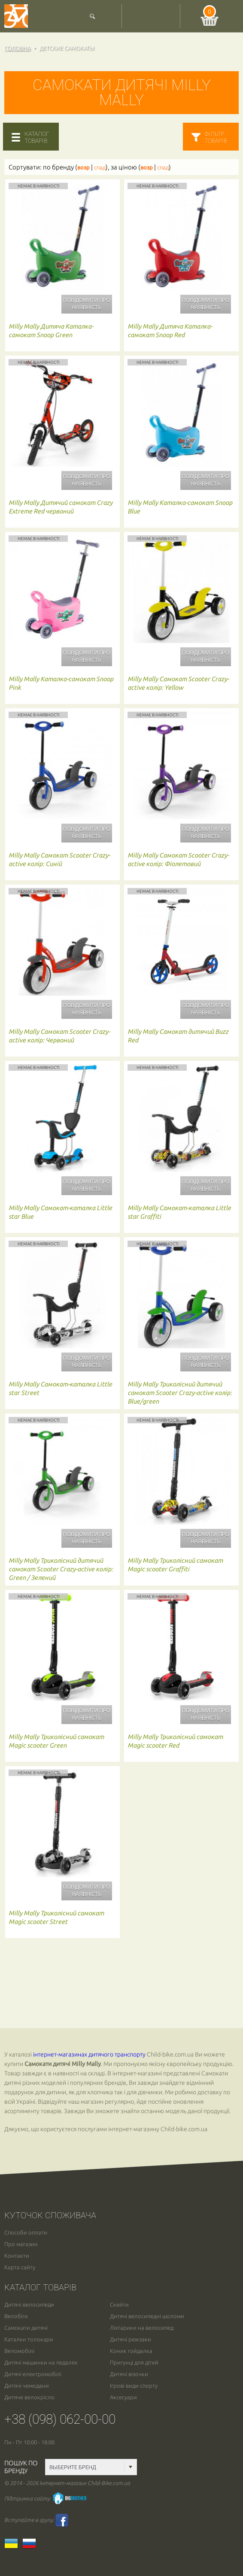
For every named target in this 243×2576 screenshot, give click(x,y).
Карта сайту (19, 2267)
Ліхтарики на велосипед (141, 2328)
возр (83, 167)
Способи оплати (25, 2232)
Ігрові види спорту (134, 2386)
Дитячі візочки (129, 2374)
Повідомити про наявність (86, 304)
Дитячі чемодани (26, 2386)
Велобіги (16, 2316)
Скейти (119, 2304)
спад (100, 167)
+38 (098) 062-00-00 (59, 2419)
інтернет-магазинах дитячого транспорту (89, 2054)
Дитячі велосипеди (29, 2304)
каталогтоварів (36, 137)
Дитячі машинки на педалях (40, 2362)
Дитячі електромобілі (32, 2374)
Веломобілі (19, 2351)
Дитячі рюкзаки (130, 2339)
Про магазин (21, 2244)
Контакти (16, 2256)
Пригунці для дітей (134, 2362)
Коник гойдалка (131, 2351)
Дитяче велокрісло (29, 2397)
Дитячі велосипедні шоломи (147, 2316)
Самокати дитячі (26, 2328)
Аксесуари (123, 2397)
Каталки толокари (28, 2339)
